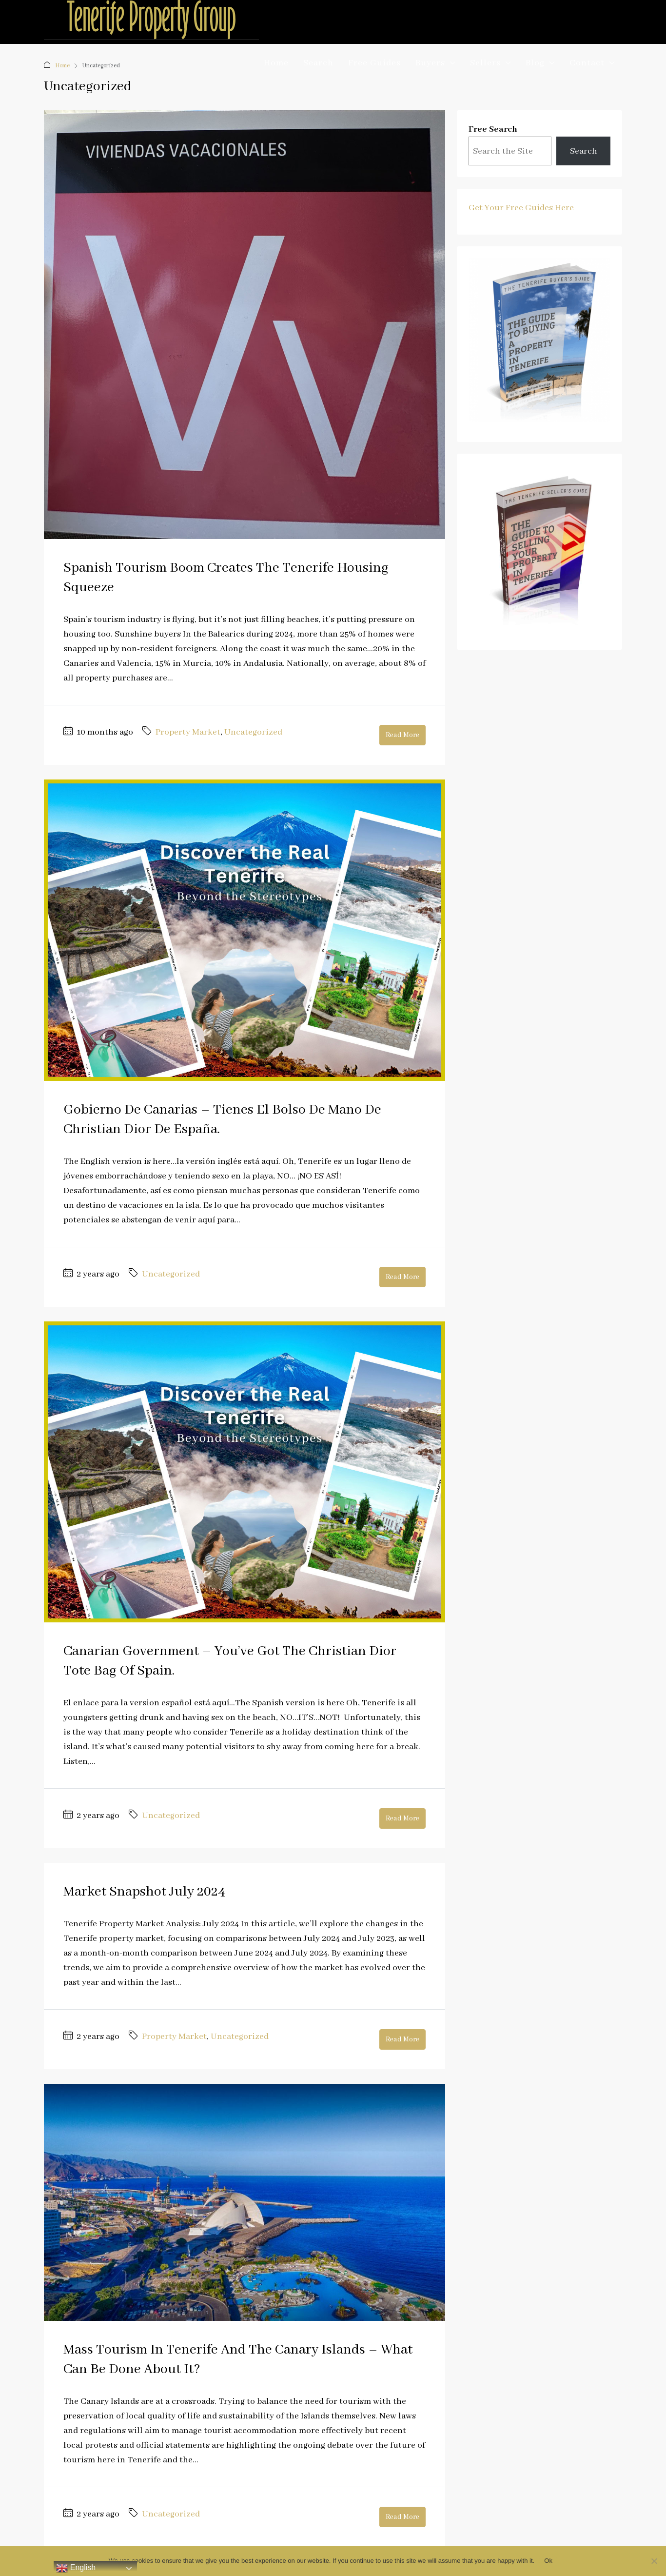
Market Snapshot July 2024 (144, 1891)
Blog (535, 63)
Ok (548, 2560)
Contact (587, 63)
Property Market (188, 732)
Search (318, 63)
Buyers (430, 63)
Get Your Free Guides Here (521, 207)
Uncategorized (253, 732)
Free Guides (374, 63)
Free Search (493, 129)
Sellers (485, 63)
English (76, 2568)
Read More (402, 735)
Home (276, 63)
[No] (654, 2561)
